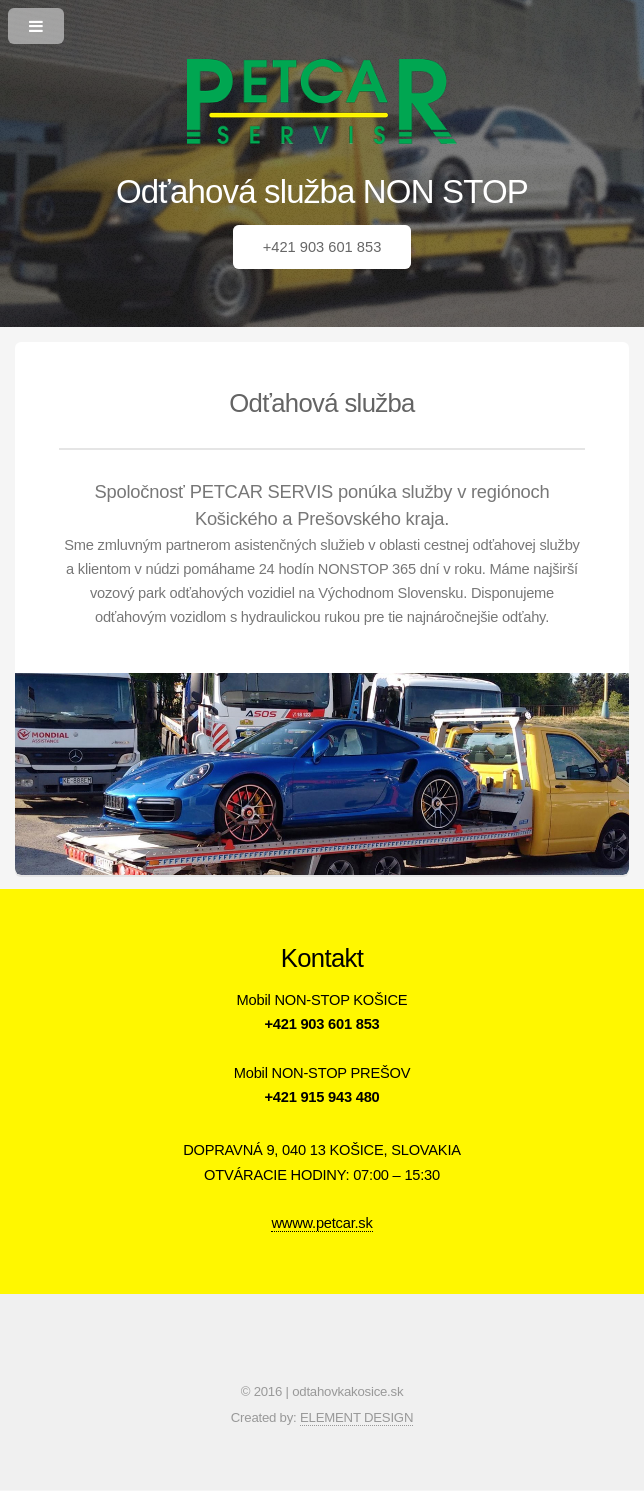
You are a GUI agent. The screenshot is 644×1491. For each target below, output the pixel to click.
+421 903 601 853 (322, 247)
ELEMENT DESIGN (356, 1417)
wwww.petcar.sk (321, 1223)
